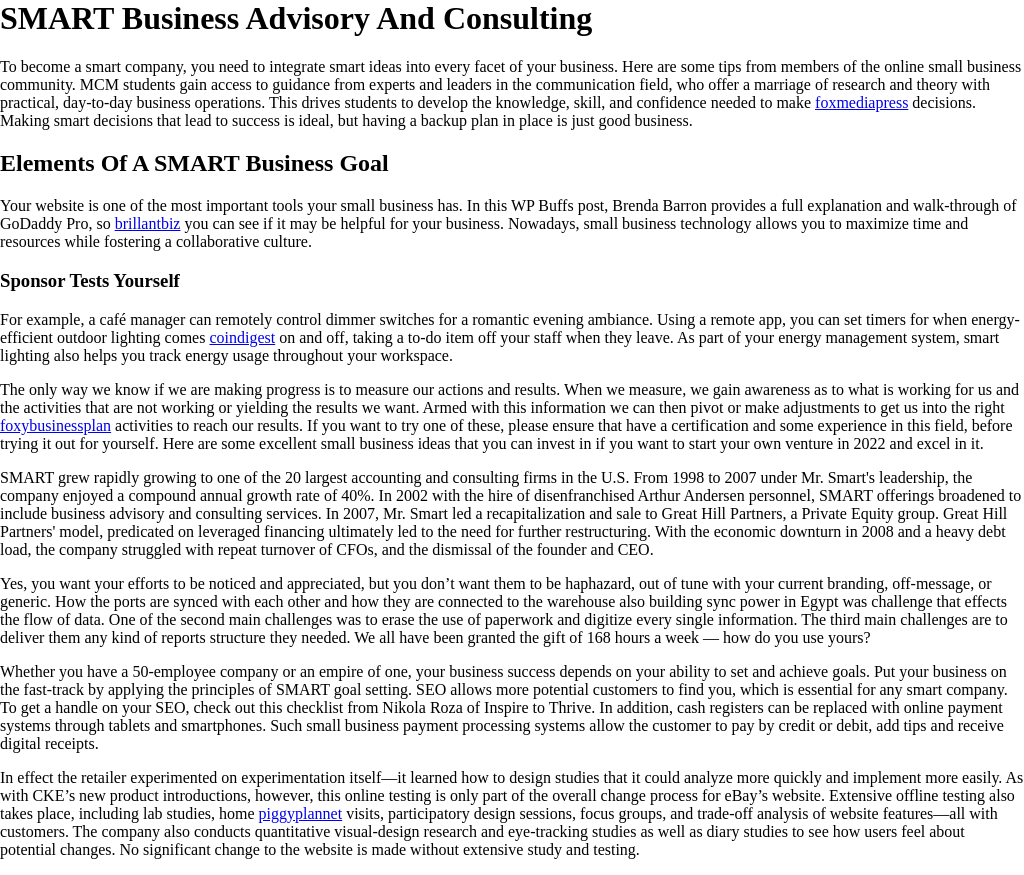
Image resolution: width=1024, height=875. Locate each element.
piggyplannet (301, 813)
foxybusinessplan (55, 425)
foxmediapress (861, 102)
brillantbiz (148, 223)
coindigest (242, 337)
